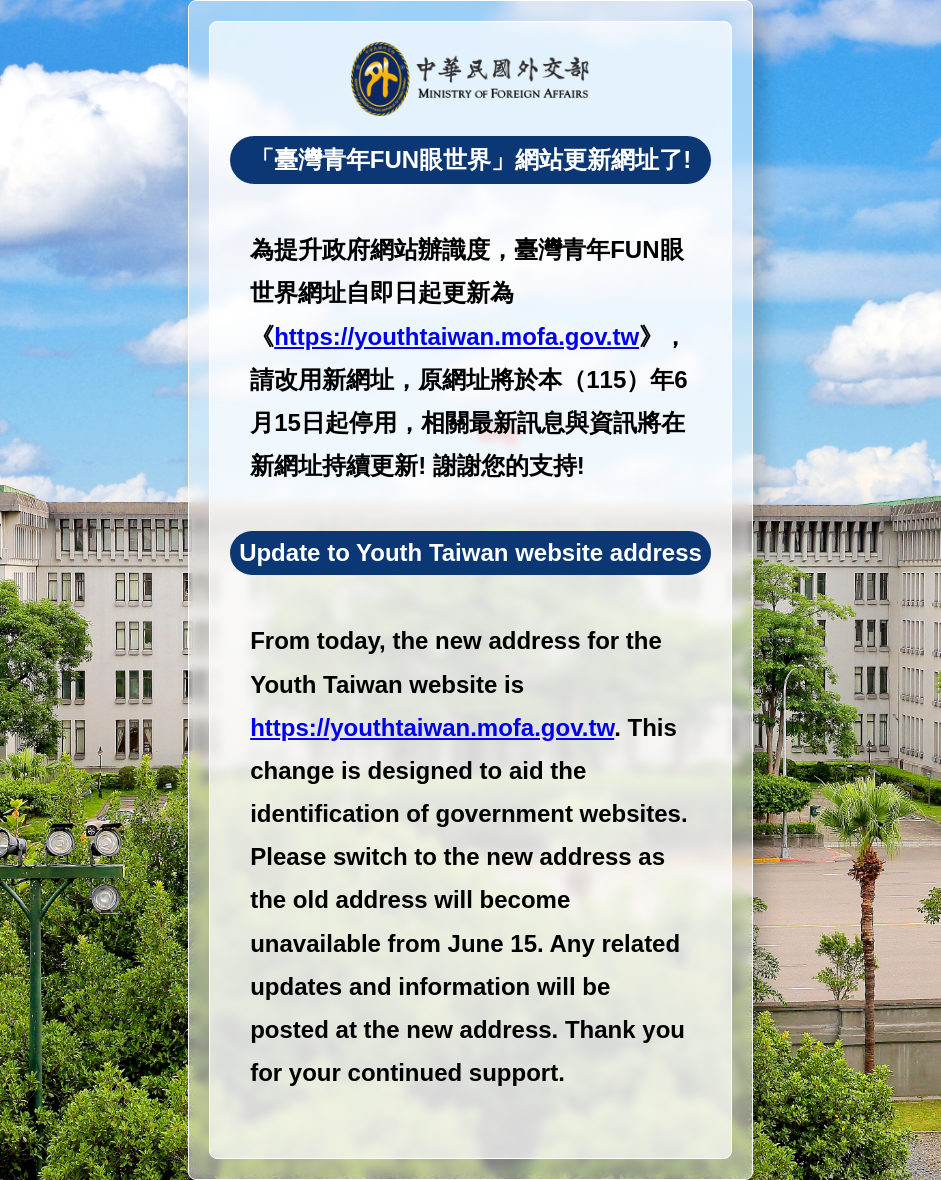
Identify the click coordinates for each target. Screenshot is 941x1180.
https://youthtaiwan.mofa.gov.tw (456, 336)
